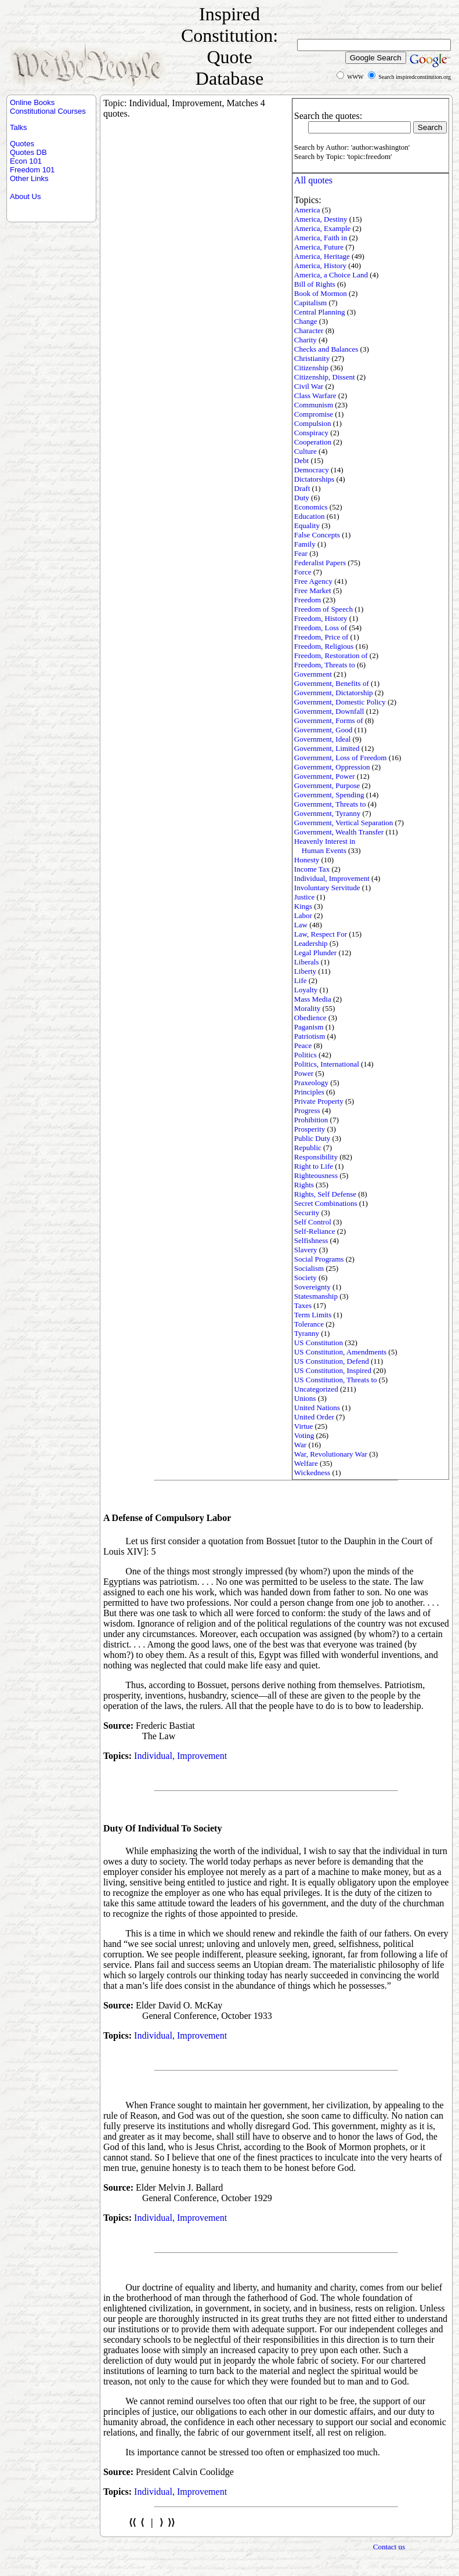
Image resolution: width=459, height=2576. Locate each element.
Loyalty (305, 989)
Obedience (310, 1017)
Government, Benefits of (331, 683)
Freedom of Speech (323, 609)
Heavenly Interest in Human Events (324, 846)
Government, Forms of (328, 720)
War (300, 1444)
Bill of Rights (314, 284)
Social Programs (319, 1259)
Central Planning (319, 312)
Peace (303, 1045)
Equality (307, 525)
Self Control (312, 1221)
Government (313, 674)
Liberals (306, 962)
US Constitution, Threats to (335, 1379)
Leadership (311, 943)
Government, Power (324, 776)
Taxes (303, 1305)
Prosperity (309, 1129)
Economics (311, 507)
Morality (307, 1008)
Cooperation (312, 442)
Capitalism (310, 302)
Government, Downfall (329, 711)
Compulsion (312, 423)
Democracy (311, 469)
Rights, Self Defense (325, 1194)
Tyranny (306, 1333)
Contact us (389, 2546)
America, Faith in (320, 237)
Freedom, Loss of (320, 627)
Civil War (308, 386)
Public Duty (312, 1138)
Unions (305, 1398)
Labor (303, 915)
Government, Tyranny (327, 813)
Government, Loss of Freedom (340, 757)
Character (309, 330)
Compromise (313, 414)
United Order (314, 1416)
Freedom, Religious (324, 646)
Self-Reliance (314, 1231)
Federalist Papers (320, 562)
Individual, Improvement (332, 878)
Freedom (307, 599)
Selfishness (311, 1240)
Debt (301, 460)
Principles (309, 1092)
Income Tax (312, 869)
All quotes (313, 180)
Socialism (309, 1268)
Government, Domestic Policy (340, 702)
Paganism (309, 1027)
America (307, 209)
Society (305, 1277)
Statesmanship (316, 1296)
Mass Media (312, 999)
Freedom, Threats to (324, 664)
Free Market (312, 590)
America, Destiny (321, 219)
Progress (307, 1110)
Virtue (303, 1426)
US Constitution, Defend (331, 1361)
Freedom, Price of (321, 637)
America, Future (319, 247)
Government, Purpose (327, 785)
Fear (301, 553)
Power (303, 1073)
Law (301, 924)
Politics (305, 1054)
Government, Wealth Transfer (339, 832)
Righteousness (316, 1175)
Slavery (305, 1249)
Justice (304, 897)
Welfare (306, 1463)
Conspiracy (311, 432)
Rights (304, 1184)
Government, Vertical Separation (343, 822)
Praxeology (311, 1082)
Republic (307, 1147)
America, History (320, 265)
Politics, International (326, 1064)
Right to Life (313, 1166)
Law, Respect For (320, 934)
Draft (302, 488)
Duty (301, 497)
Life (300, 980)
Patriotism (309, 1036)
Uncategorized (316, 1389)
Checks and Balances (326, 349)
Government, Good (323, 729)
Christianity (312, 358)
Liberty (305, 971)
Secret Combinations (325, 1203)
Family (305, 544)
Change (305, 321)
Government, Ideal (322, 739)
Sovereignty (312, 1286)
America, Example (322, 228)
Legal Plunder (315, 952)
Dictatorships (314, 479)
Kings (303, 906)
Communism (313, 404)
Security (306, 1212)
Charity (305, 339)
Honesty (306, 859)
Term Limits (312, 1314)
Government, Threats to (330, 804)
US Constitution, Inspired (332, 1370)
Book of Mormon (320, 293)
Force (303, 572)
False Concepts (317, 534)
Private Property (319, 1101)
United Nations (317, 1407)
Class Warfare (315, 395)
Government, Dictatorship (333, 692)
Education (309, 516)
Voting (304, 1435)
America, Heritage (322, 256)
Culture (305, 451)
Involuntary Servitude (327, 887)
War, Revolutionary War (330, 1454)
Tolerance (309, 1324)
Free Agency (313, 581)
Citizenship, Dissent (324, 377)
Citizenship (311, 367)
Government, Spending (329, 794)
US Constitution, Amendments (340, 1351)
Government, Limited (327, 748)
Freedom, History (321, 618)
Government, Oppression (332, 767)
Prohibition (311, 1119)
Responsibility (316, 1156)
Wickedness (312, 1472)
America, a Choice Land (331, 274)
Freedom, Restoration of (331, 655)
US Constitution (318, 1342)
